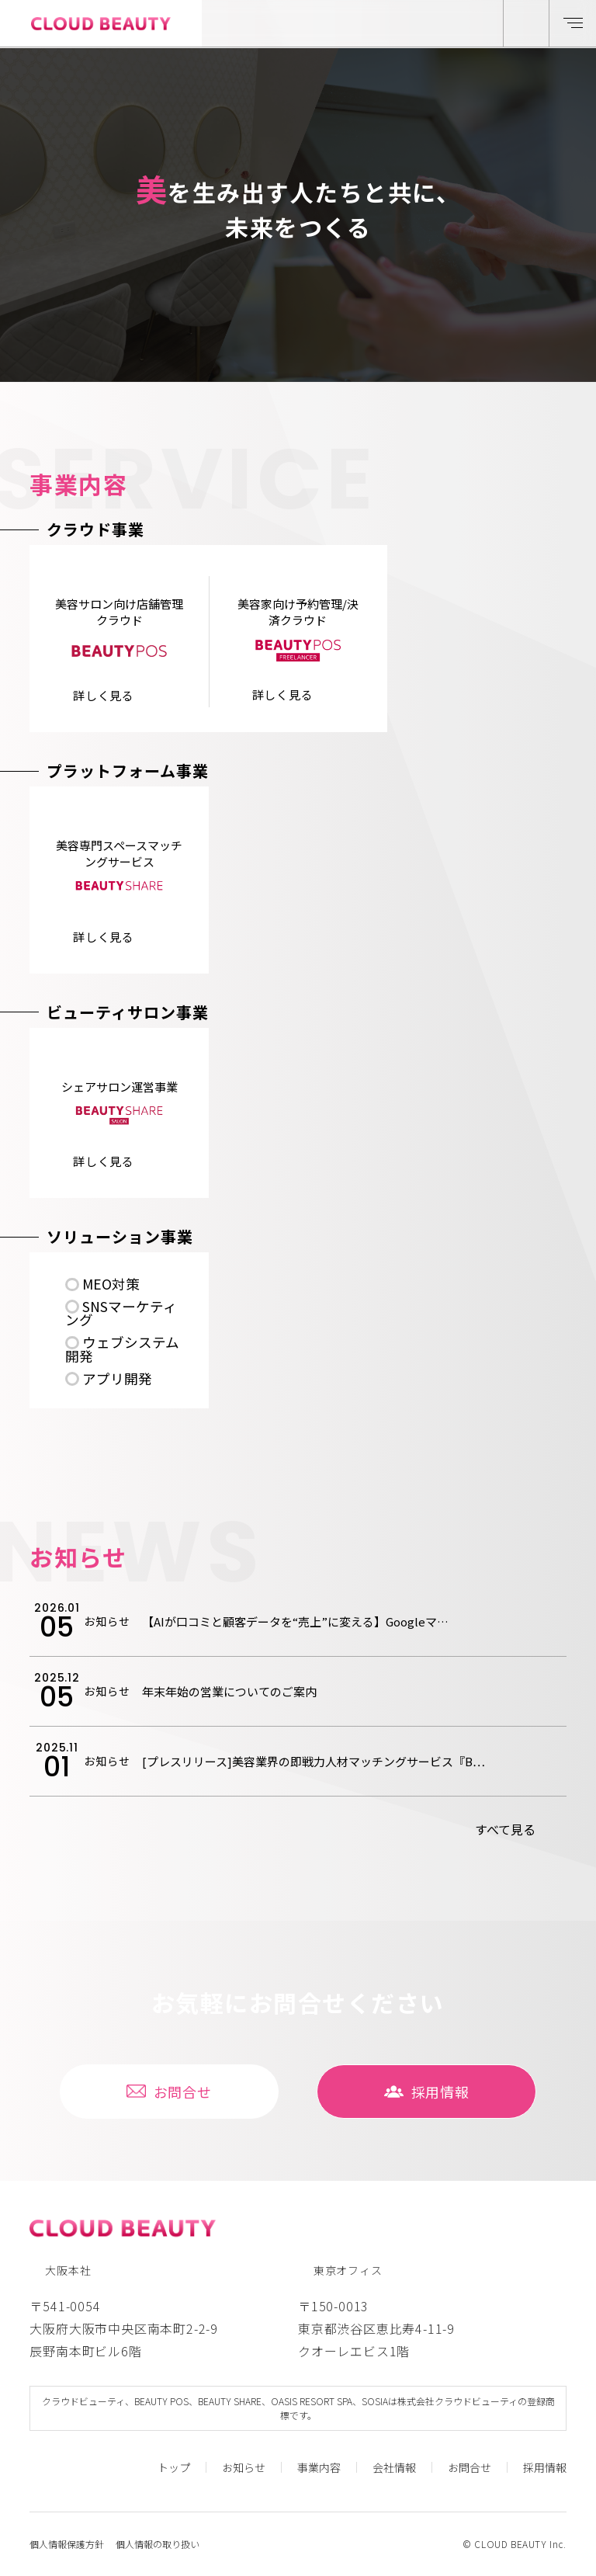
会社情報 (394, 2467)
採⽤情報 (427, 2091)
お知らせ (243, 2467)
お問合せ (169, 2091)
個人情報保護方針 (66, 2544)
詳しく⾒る (103, 695)
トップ (174, 2467)
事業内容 (319, 2467)
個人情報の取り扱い (157, 2544)
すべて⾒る (505, 1829)
